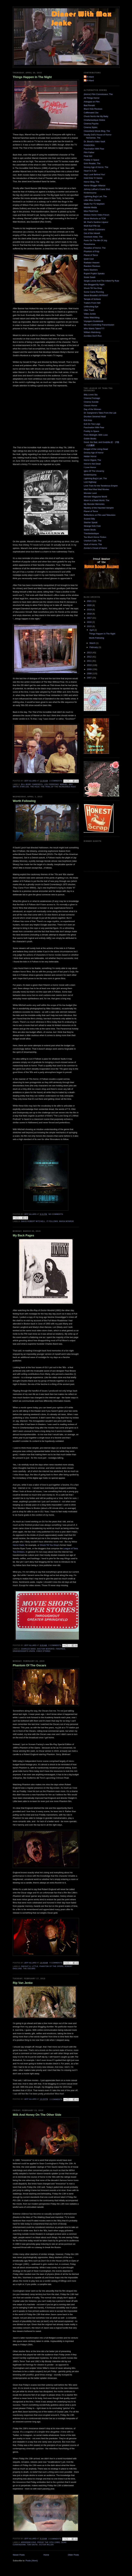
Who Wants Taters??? (94, 328)
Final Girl (88, 156)
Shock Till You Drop (49, 1545)
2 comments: (56, 781)
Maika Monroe (66, 1221)
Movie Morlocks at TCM (95, 218)
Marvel (64, 784)
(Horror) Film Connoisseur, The (98, 94)
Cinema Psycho (91, 123)
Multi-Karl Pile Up (92, 226)
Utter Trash (89, 310)
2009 (89, 669)
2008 (89, 673)
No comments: (56, 1214)
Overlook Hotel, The (93, 237)
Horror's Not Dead (92, 464)
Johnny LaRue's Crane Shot (97, 189)
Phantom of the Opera (52, 1966)
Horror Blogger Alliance (94, 185)
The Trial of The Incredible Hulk (58, 787)
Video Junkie (90, 314)
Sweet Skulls (90, 529)
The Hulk (35, 787)
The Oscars (29, 1968)
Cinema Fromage (92, 398)
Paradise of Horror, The (95, 248)
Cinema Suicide (91, 402)
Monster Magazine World (95, 496)
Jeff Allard (89, 77)
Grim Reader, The (92, 163)
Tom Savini (32, 2545)
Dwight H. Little (29, 1966)
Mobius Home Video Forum (96, 215)
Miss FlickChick (91, 211)
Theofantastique (91, 533)
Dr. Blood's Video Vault (94, 141)
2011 (89, 661)
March (93, 643)
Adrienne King (28, 2542)
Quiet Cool (89, 259)
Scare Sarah (89, 277)
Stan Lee (24, 787)
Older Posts (73, 2555)
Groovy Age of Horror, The (96, 167)
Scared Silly (89, 519)
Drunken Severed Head (95, 416)
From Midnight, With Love (96, 435)
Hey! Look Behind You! (94, 174)
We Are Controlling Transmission (99, 325)
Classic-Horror (90, 405)
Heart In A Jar (90, 171)
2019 (89, 609)
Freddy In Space (91, 160)
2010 (89, 665)
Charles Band (28, 1649)
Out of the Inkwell (92, 233)
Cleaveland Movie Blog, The (97, 131)
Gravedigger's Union (24, 1651)
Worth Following (24, 801)
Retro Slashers (91, 270)
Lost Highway (90, 482)
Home (46, 2555)
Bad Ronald (89, 105)
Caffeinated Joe (91, 112)
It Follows (52, 1221)
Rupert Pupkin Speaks (94, 273)
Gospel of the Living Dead (96, 449)
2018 (89, 613)
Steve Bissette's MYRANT (96, 295)
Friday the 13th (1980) (48, 2542)
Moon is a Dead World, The (96, 500)
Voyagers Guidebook (93, 321)
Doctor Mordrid (46, 1649)
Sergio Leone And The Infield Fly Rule (101, 281)
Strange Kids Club (92, 526)
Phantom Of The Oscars (29, 1665)
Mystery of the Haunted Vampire (99, 508)
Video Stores (43, 1651)
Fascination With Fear (94, 149)
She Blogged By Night (94, 284)
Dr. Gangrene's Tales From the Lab (100, 413)
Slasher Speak (90, 522)
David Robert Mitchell (33, 1221)
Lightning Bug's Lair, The (95, 196)
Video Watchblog (92, 317)
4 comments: (56, 1963)
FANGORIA (89, 145)
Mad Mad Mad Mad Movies (96, 489)
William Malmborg (92, 332)
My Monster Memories (94, 504)
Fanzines (60, 1649)
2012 (89, 657)
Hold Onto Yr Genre (93, 178)
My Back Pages (23, 1235)
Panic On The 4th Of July (95, 240)
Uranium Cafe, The (93, 540)
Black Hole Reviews (93, 109)
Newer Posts (19, 2555)
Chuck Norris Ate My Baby (96, 116)
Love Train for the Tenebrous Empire (101, 485)
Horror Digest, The (92, 460)
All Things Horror (91, 98)
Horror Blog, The (91, 182)
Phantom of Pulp (91, 251)
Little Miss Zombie (92, 200)
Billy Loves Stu (90, 394)
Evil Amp (88, 420)
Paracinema (89, 244)
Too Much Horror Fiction (95, 537)
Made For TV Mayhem (94, 204)
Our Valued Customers (94, 229)
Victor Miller (46, 2545)
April (92, 630)
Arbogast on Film (92, 101)
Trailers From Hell (92, 303)
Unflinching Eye (91, 306)
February (94, 647)
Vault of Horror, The (93, 544)
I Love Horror (90, 467)
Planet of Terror (91, 255)
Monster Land (90, 493)
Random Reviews (92, 266)
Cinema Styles (90, 127)
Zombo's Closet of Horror (95, 548)
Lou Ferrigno (51, 784)
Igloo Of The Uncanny (94, 471)
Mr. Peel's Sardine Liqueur (96, 222)
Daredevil (37, 784)
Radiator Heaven (92, 262)
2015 (89, 626)
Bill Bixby (26, 784)
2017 (89, 618)
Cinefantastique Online (94, 120)
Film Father (89, 152)
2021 (89, 601)
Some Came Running (94, 292)
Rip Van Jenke (23, 1982)
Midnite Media (90, 207)
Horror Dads (18, 1545)
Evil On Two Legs (92, 424)
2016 (89, 622)
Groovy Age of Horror (94, 452)
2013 (89, 652)
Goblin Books (90, 438)
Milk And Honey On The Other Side (37, 2114)
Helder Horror (90, 456)
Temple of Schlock (92, 299)
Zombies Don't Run (93, 336)
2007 (89, 677)
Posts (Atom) (32, 2560)
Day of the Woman (92, 409)
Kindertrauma (90, 193)
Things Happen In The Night (32, 77)
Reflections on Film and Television (99, 515)
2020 (89, 605)
